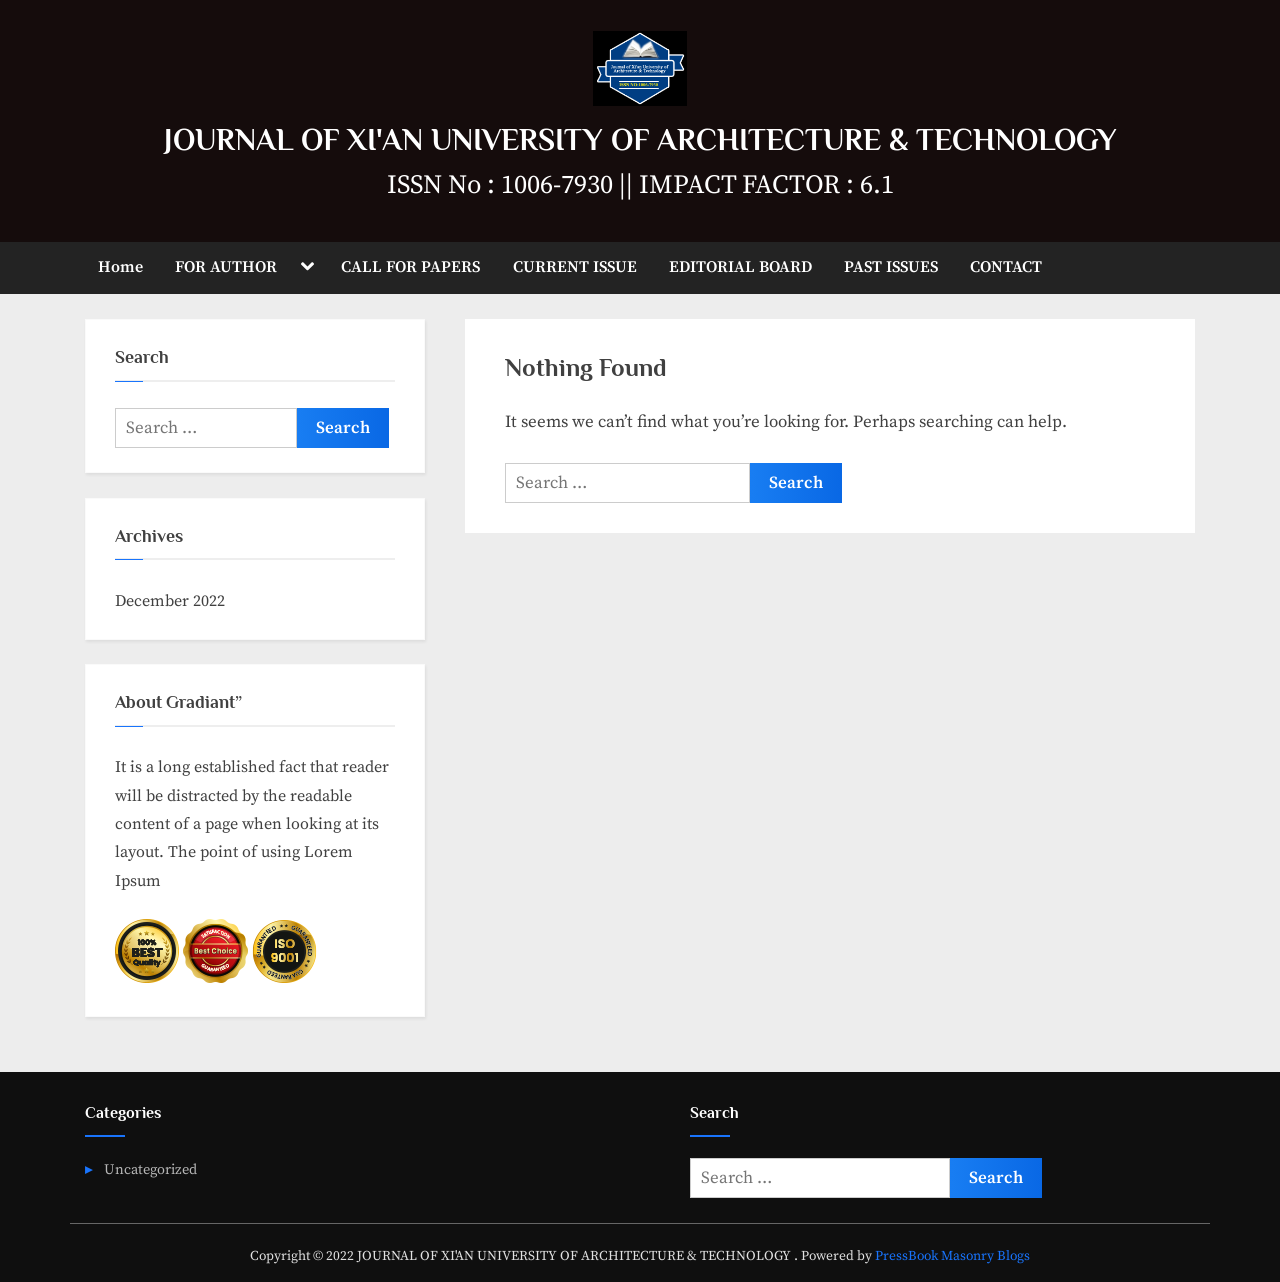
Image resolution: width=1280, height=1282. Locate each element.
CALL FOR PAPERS (410, 267)
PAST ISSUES (891, 267)
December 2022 (170, 601)
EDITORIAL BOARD (740, 267)
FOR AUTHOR (226, 267)
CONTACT (1006, 267)
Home (120, 267)
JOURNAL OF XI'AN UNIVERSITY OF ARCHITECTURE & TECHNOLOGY (640, 139)
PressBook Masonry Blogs (952, 1256)
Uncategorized (150, 1170)
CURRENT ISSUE (575, 267)
